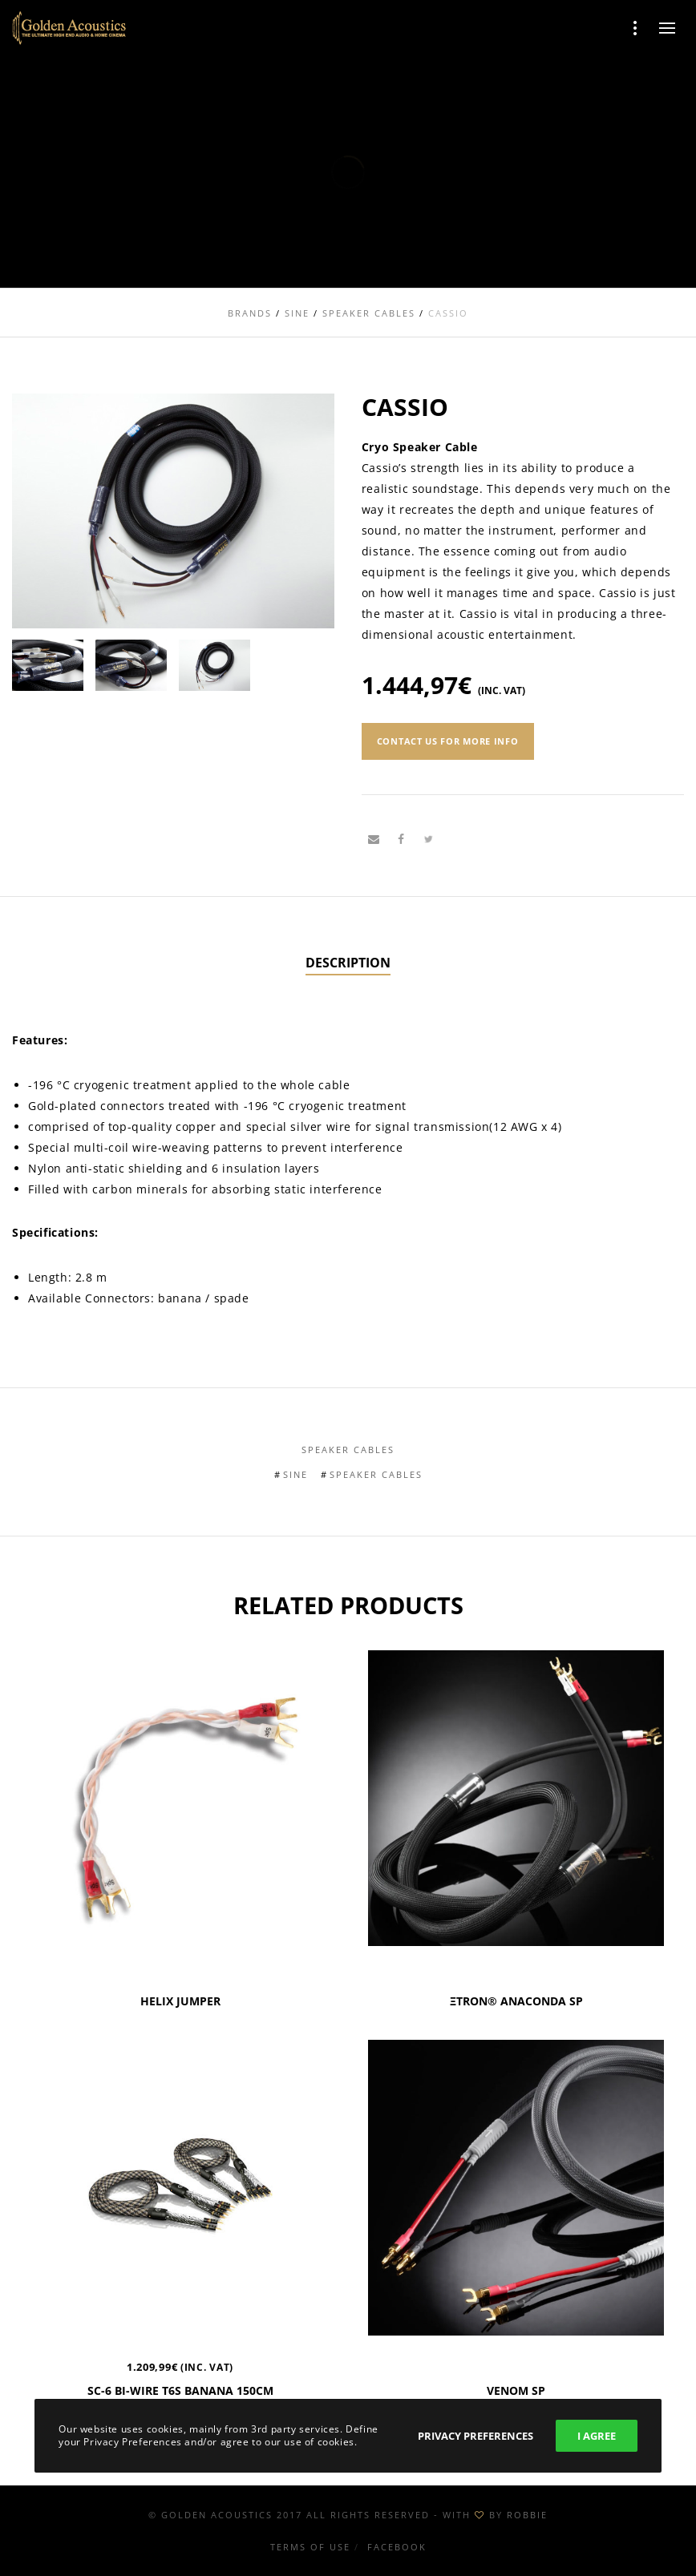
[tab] (348, 963)
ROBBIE (527, 2515)
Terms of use (310, 2547)
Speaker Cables (348, 1449)
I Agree (596, 2436)
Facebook (397, 2547)
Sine (295, 1474)
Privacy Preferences (475, 2436)
